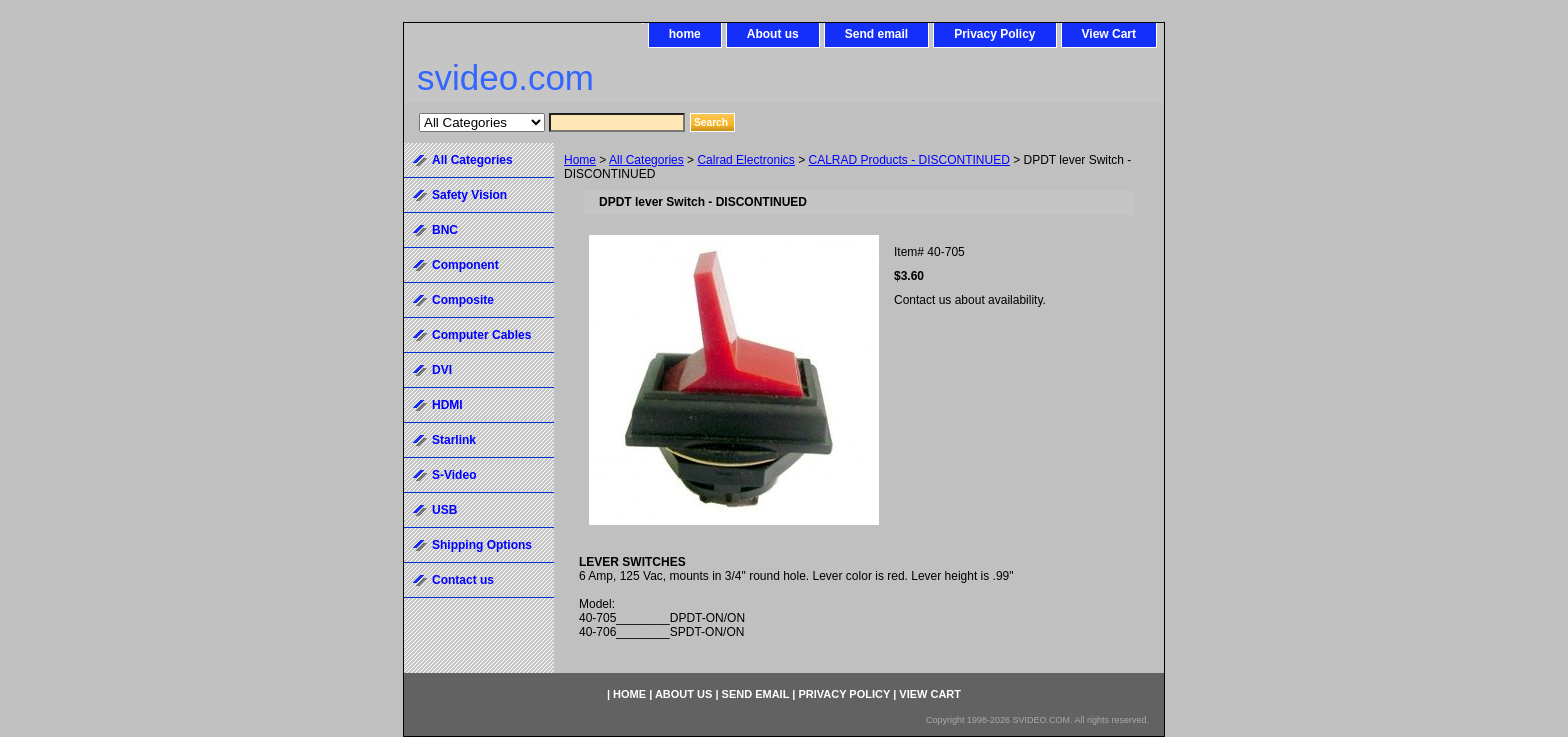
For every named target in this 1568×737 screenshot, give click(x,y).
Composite (463, 300)
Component (465, 265)
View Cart (1109, 34)
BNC (445, 230)
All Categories (646, 160)
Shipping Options (482, 545)
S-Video (454, 475)
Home (580, 160)
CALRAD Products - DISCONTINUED (908, 160)
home (685, 34)
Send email (876, 34)
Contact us (463, 580)
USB (444, 510)
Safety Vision (469, 195)
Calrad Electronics (745, 160)
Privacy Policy (994, 34)
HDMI (447, 405)
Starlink (454, 440)
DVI (442, 370)
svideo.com (505, 77)
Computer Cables (481, 335)
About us (773, 34)
